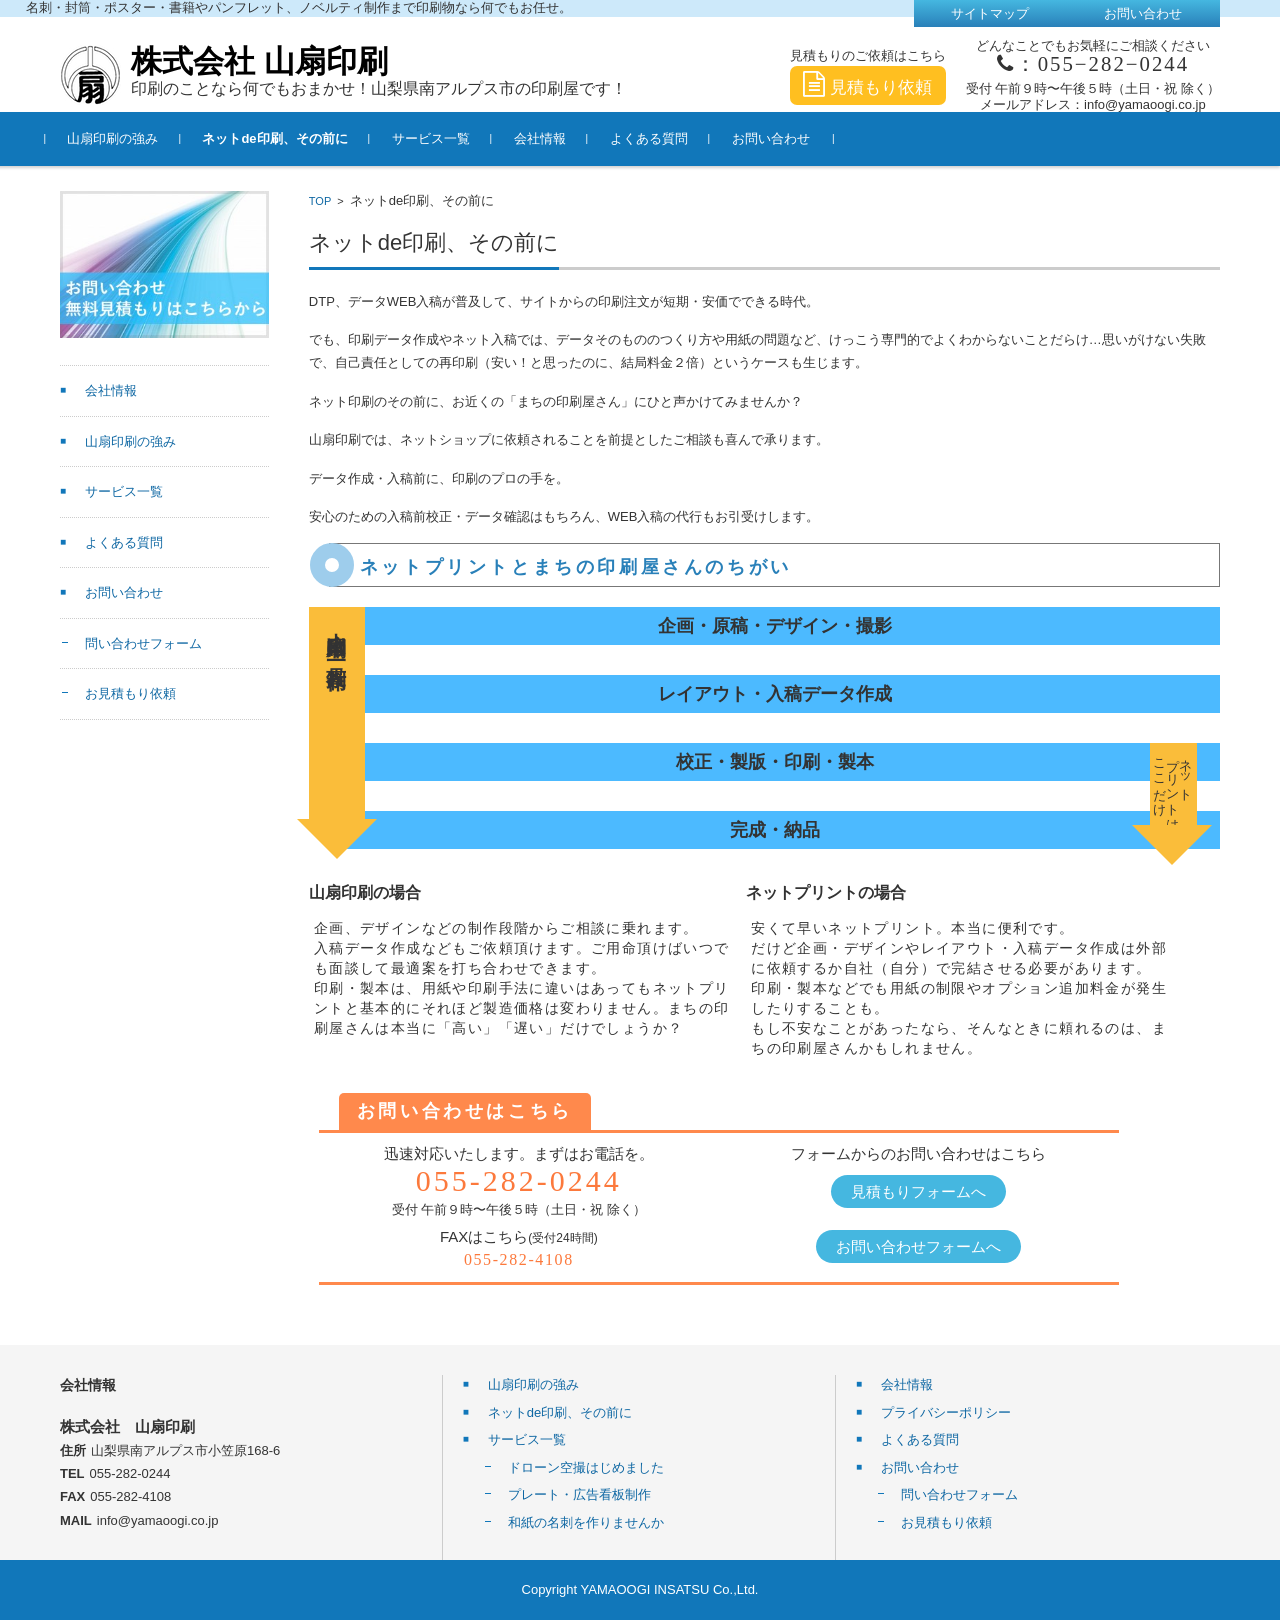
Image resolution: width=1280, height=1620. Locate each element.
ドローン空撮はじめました (586, 1467)
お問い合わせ (785, 138)
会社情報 (554, 138)
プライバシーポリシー (946, 1412)
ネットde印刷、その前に (289, 138)
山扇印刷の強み (127, 138)
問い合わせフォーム (143, 643)
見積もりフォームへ (918, 1191)
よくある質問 (663, 138)
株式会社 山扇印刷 (259, 61)
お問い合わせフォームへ (918, 1246)
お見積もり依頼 (130, 693)
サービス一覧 (445, 138)
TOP (320, 201)
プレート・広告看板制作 (579, 1494)
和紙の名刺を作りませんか (586, 1522)
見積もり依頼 (867, 87)
